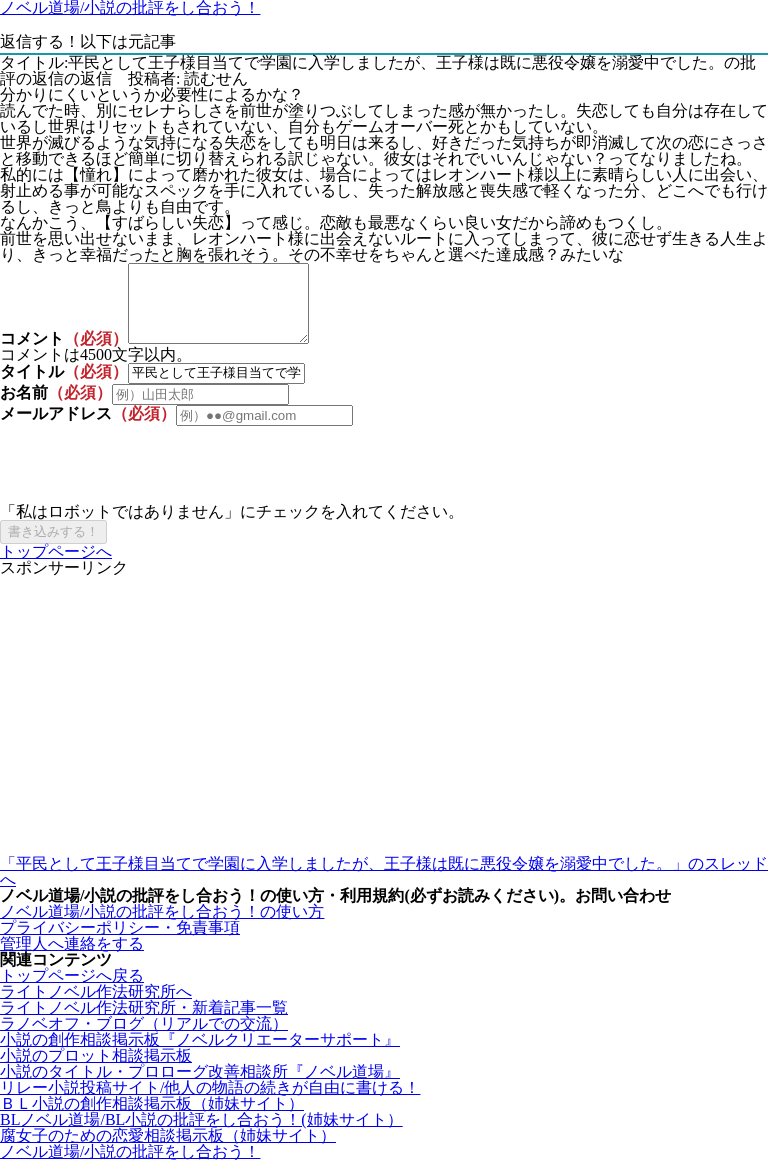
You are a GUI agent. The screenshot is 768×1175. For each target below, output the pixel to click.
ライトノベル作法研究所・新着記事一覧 (144, 1022)
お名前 (24, 407)
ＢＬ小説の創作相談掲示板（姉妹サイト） (152, 1118)
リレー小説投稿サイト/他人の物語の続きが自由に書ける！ (210, 1102)
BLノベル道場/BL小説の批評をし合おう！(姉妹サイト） (201, 1134)
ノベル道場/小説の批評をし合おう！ (130, 1166)
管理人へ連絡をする (72, 958)
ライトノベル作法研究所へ (96, 1006)
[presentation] (152, 480)
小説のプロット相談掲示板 (96, 1070)
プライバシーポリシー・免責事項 (120, 942)
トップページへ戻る (72, 990)
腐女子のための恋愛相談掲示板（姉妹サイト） (168, 1150)
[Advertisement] (384, 731)
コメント (32, 353)
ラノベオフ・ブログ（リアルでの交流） (144, 1038)
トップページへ (56, 566)
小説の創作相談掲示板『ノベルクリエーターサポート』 (200, 1054)
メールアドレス (56, 428)
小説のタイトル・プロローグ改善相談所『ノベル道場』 (200, 1086)
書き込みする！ (53, 546)
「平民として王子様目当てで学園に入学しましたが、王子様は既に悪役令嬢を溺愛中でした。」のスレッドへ (384, 886)
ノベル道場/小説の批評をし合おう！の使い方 (162, 926)
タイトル (32, 386)
